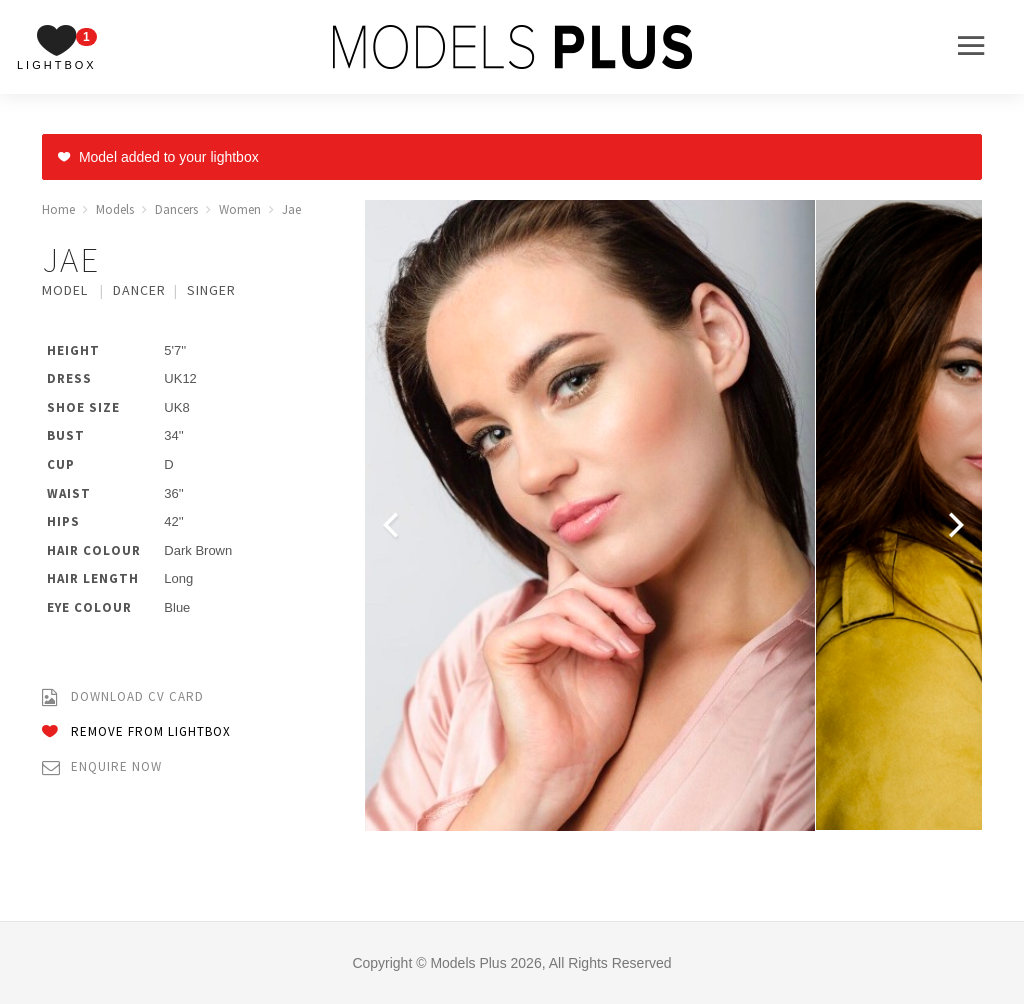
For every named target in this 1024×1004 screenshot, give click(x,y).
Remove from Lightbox (136, 732)
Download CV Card (123, 697)
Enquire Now (102, 767)
